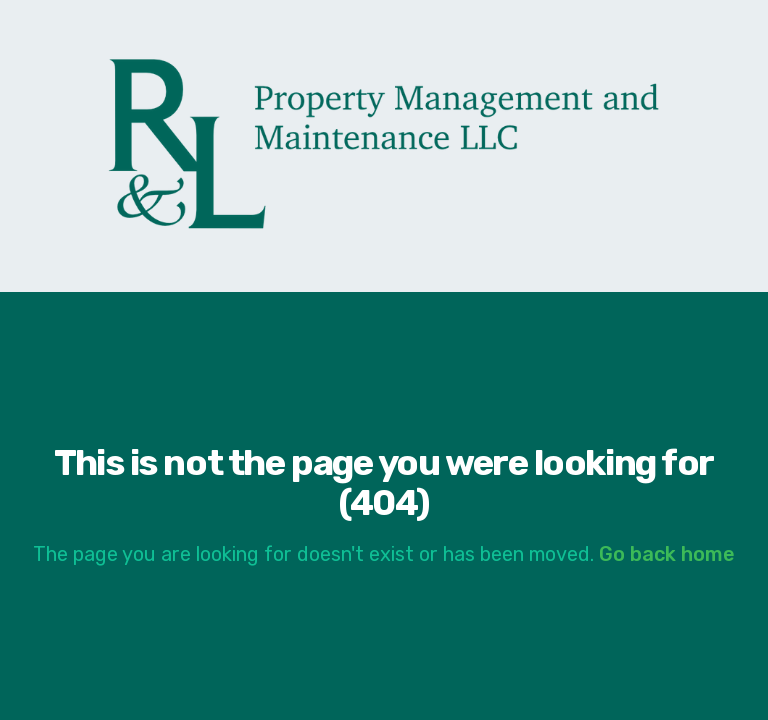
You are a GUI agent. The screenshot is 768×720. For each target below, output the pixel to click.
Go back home (667, 554)
